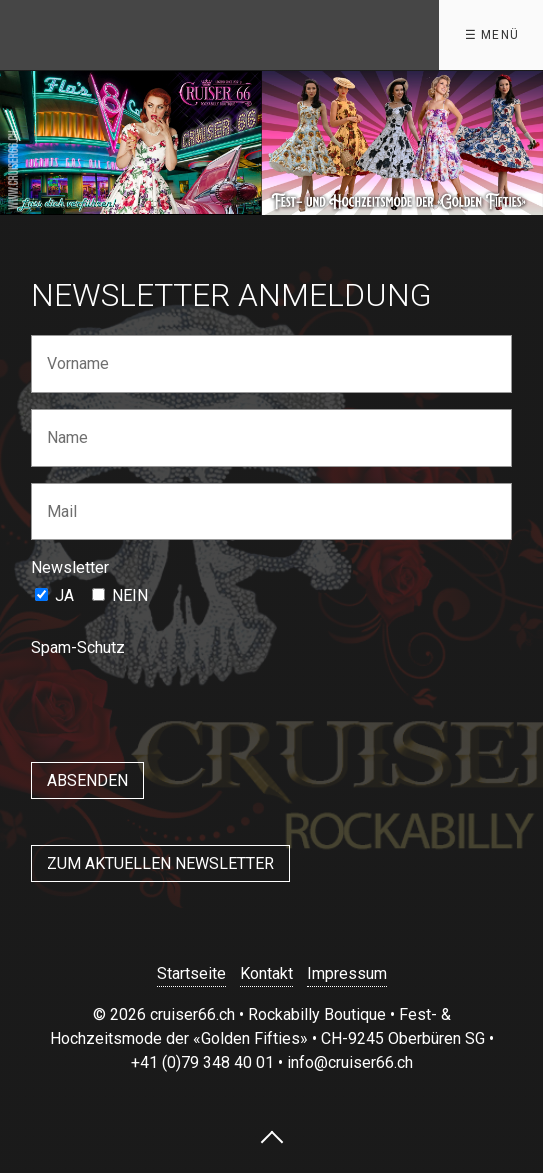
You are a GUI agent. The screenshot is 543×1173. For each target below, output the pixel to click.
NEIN (130, 595)
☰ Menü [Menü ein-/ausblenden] (492, 35)
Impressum (347, 973)
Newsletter (70, 567)
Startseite (191, 973)
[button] (160, 863)
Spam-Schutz (78, 647)
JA (64, 595)
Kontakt (266, 973)
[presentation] (183, 703)
